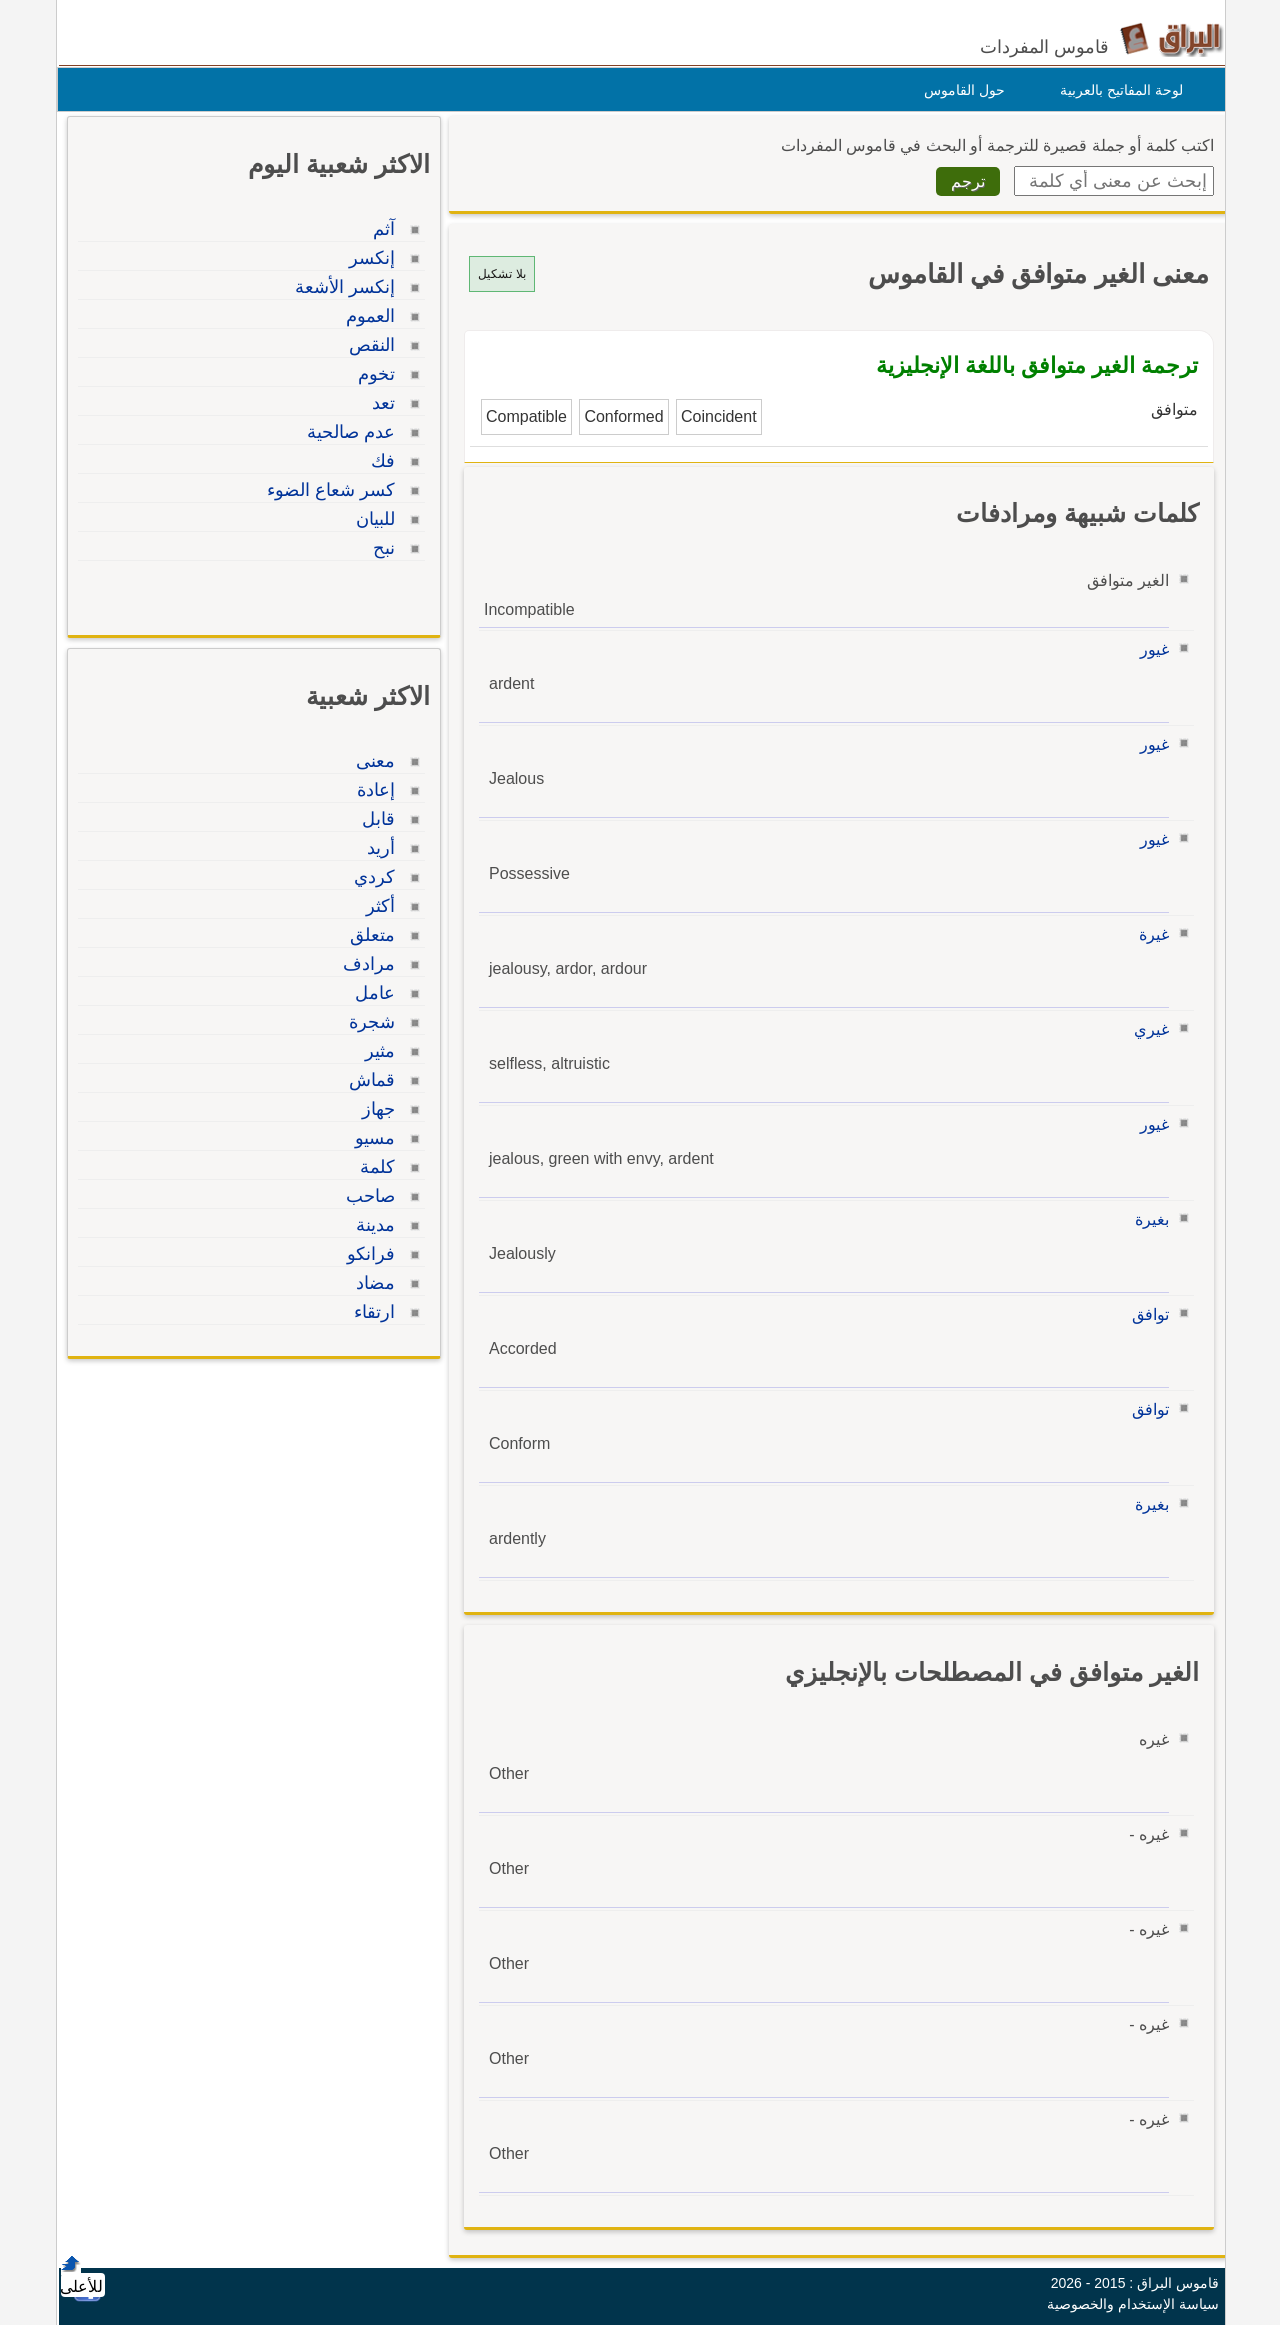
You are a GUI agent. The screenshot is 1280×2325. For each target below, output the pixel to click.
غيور (1149, 649)
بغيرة (1147, 1219)
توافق (1145, 1314)
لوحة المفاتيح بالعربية (1116, 90)
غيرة (1149, 934)
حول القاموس (959, 90)
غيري (1146, 1029)
